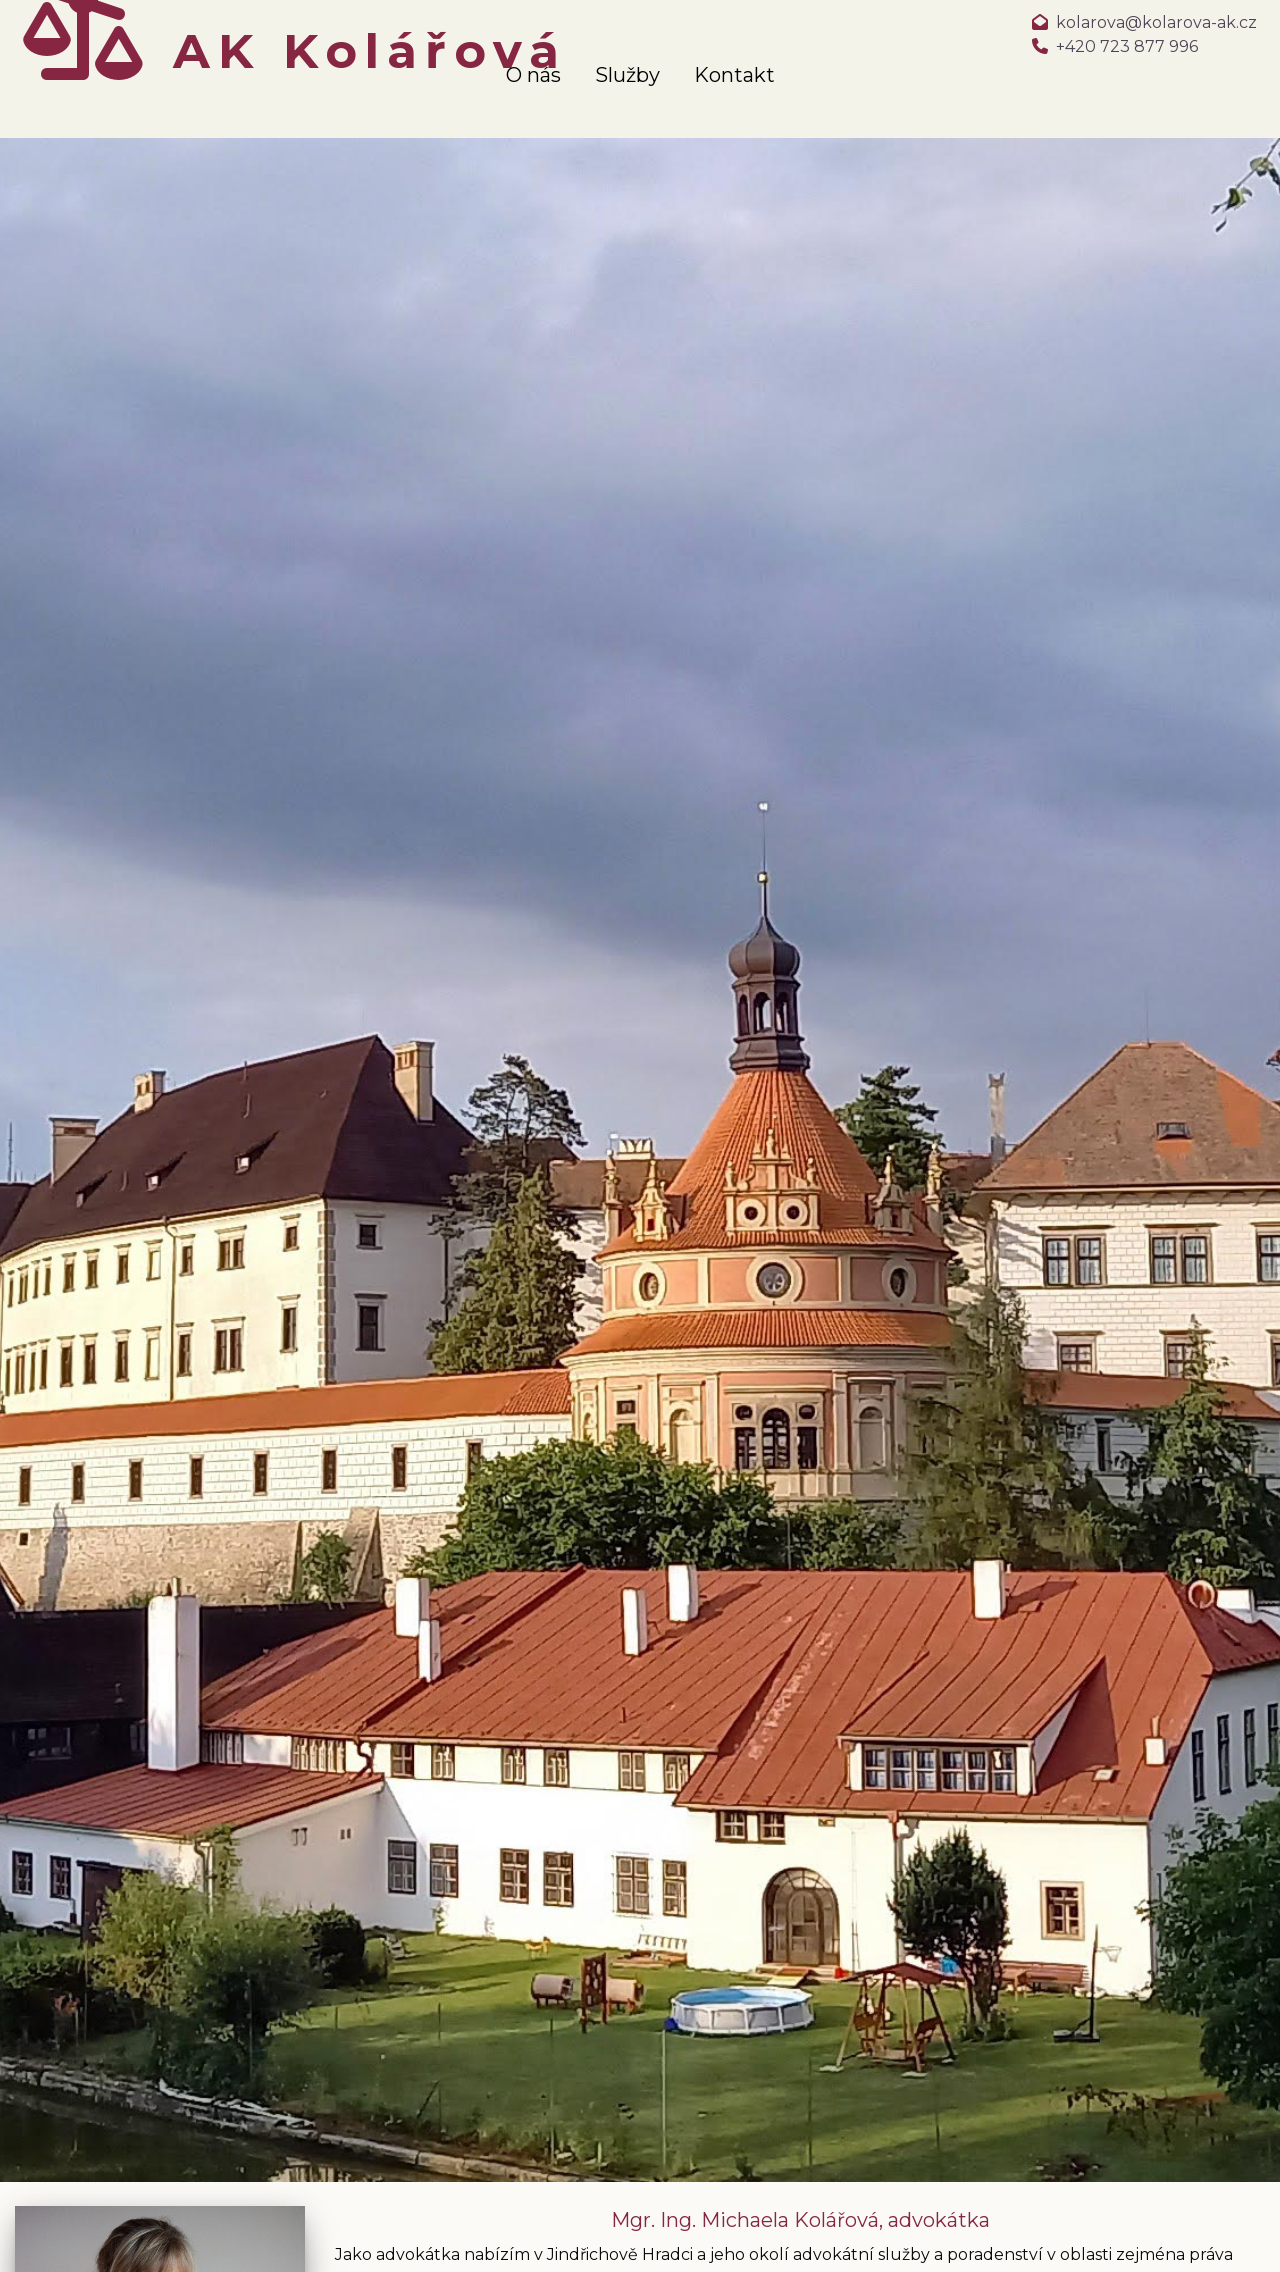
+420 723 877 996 (1127, 46)
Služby (627, 75)
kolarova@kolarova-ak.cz (1156, 22)
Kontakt (734, 75)
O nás (533, 75)
